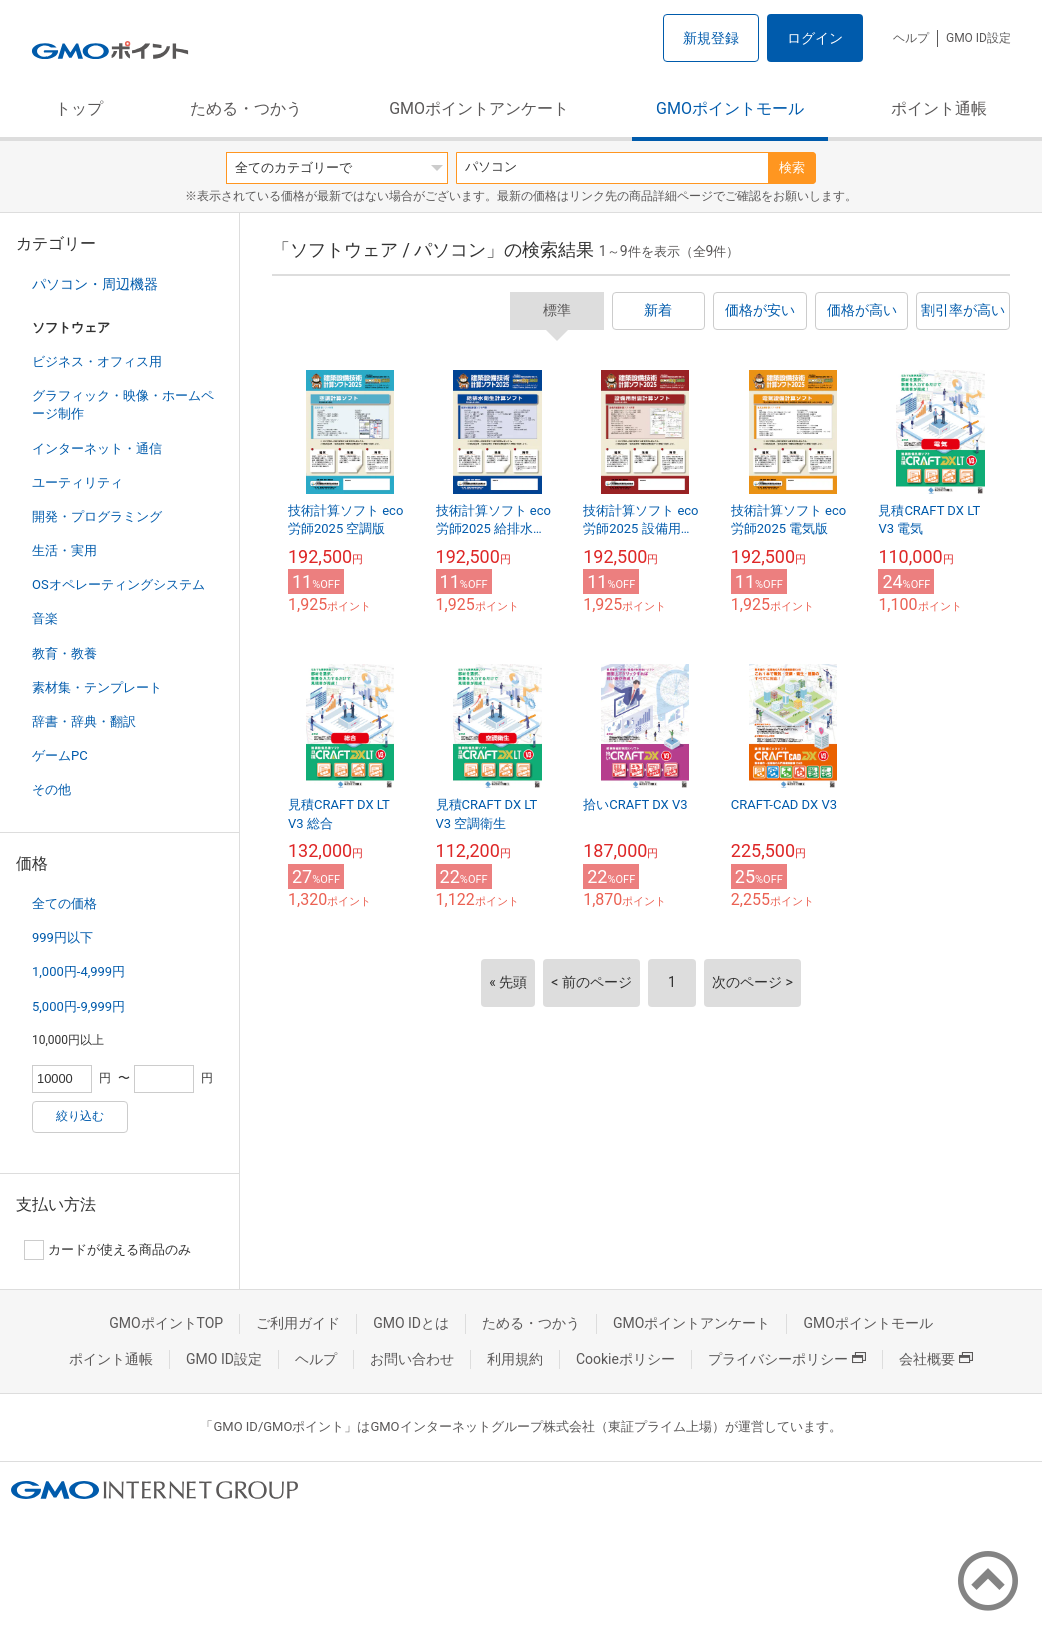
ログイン (815, 38)
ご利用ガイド (298, 1323)
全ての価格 (64, 903)
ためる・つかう (246, 108)
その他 (51, 789)
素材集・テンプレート (97, 687)
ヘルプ (911, 38)
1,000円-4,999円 (78, 971)
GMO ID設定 (978, 38)
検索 (792, 167)
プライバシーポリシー (787, 1359)
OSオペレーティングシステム (118, 584)
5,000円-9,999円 (78, 1006)
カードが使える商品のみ (107, 1250)
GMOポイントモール (730, 108)
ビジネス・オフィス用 (97, 361)
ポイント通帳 (939, 108)
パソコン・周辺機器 (95, 284)
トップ (79, 108)
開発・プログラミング (97, 516)
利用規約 (515, 1359)
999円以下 (62, 937)
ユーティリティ (77, 482)
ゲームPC (60, 755)
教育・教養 (64, 653)
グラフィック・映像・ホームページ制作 (123, 404)
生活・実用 (64, 550)
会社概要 (936, 1359)
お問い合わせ (412, 1359)
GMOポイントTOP (166, 1323)
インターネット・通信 (97, 448)
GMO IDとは (411, 1323)
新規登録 (711, 38)
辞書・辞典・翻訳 (84, 721)
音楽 (45, 618)
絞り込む (80, 1116)
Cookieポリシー (625, 1359)
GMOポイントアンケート (479, 108)
